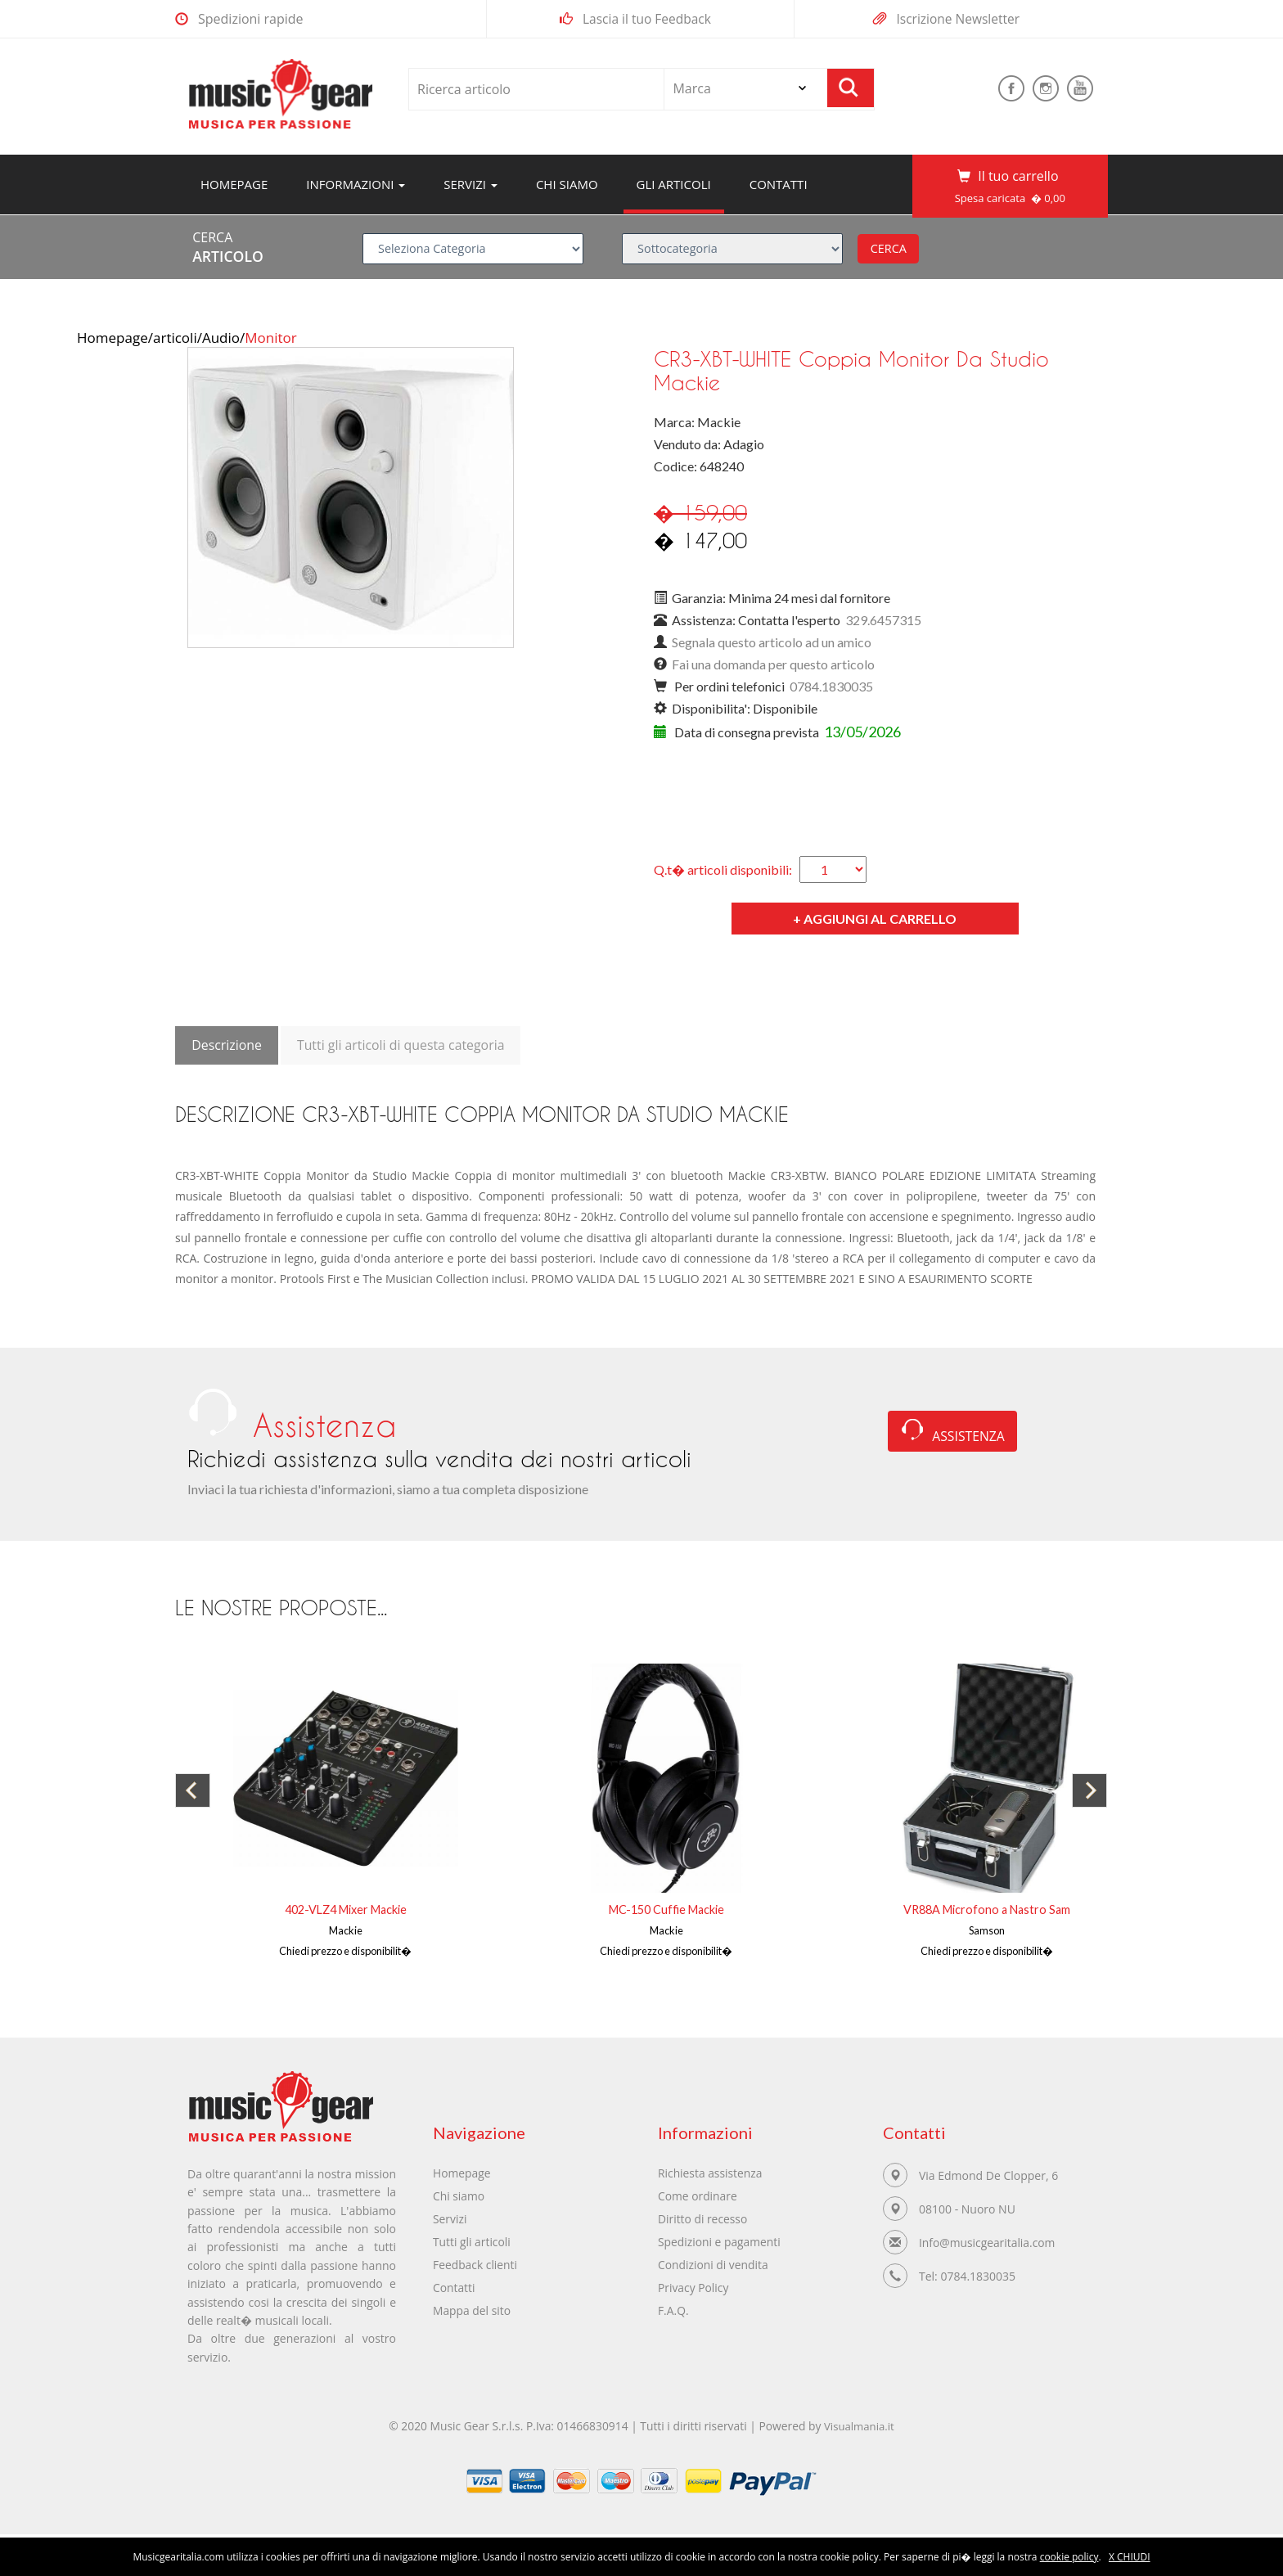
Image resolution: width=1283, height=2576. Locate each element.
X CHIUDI (1129, 2557)
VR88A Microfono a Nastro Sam (986, 1909)
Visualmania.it (862, 2431)
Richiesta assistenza (710, 2173)
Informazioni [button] (355, 184)
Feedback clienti (475, 2264)
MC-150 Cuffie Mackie (666, 1909)
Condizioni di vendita (713, 2264)
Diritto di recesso (703, 2219)
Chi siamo (567, 184)
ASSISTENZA (953, 1434)
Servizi (450, 2219)
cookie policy (1069, 2557)
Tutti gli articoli (472, 2241)
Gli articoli (674, 184)
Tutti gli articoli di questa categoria (401, 1045)
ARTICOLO (227, 256)
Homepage (240, 183)
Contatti (779, 184)
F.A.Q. (673, 2310)
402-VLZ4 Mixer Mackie (346, 1909)
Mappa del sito (472, 2310)
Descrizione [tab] (226, 1045)
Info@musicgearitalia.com (988, 2242)
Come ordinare (698, 2196)
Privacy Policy (693, 2287)
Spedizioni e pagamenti (720, 2241)
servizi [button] (470, 184)
